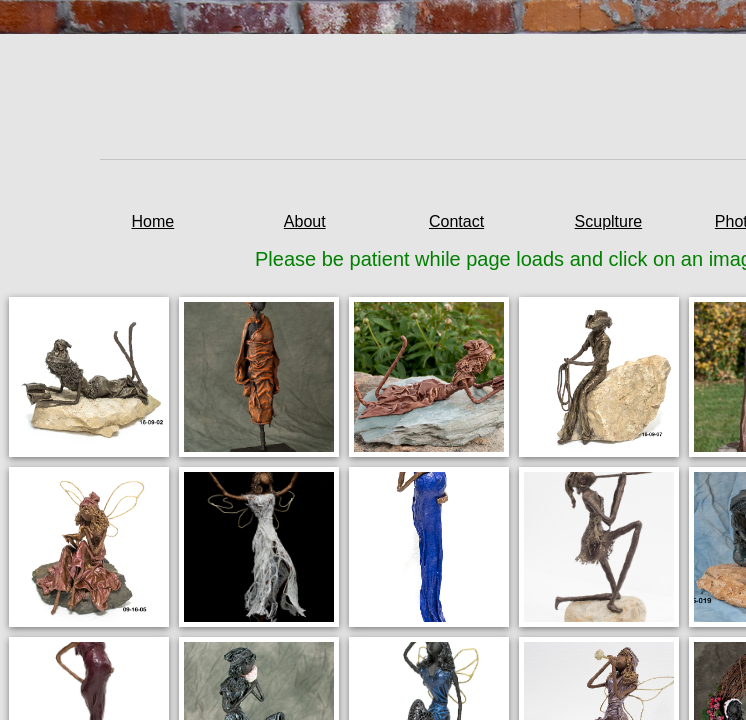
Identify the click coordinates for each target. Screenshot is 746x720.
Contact (456, 221)
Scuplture (609, 221)
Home (153, 221)
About (305, 221)
